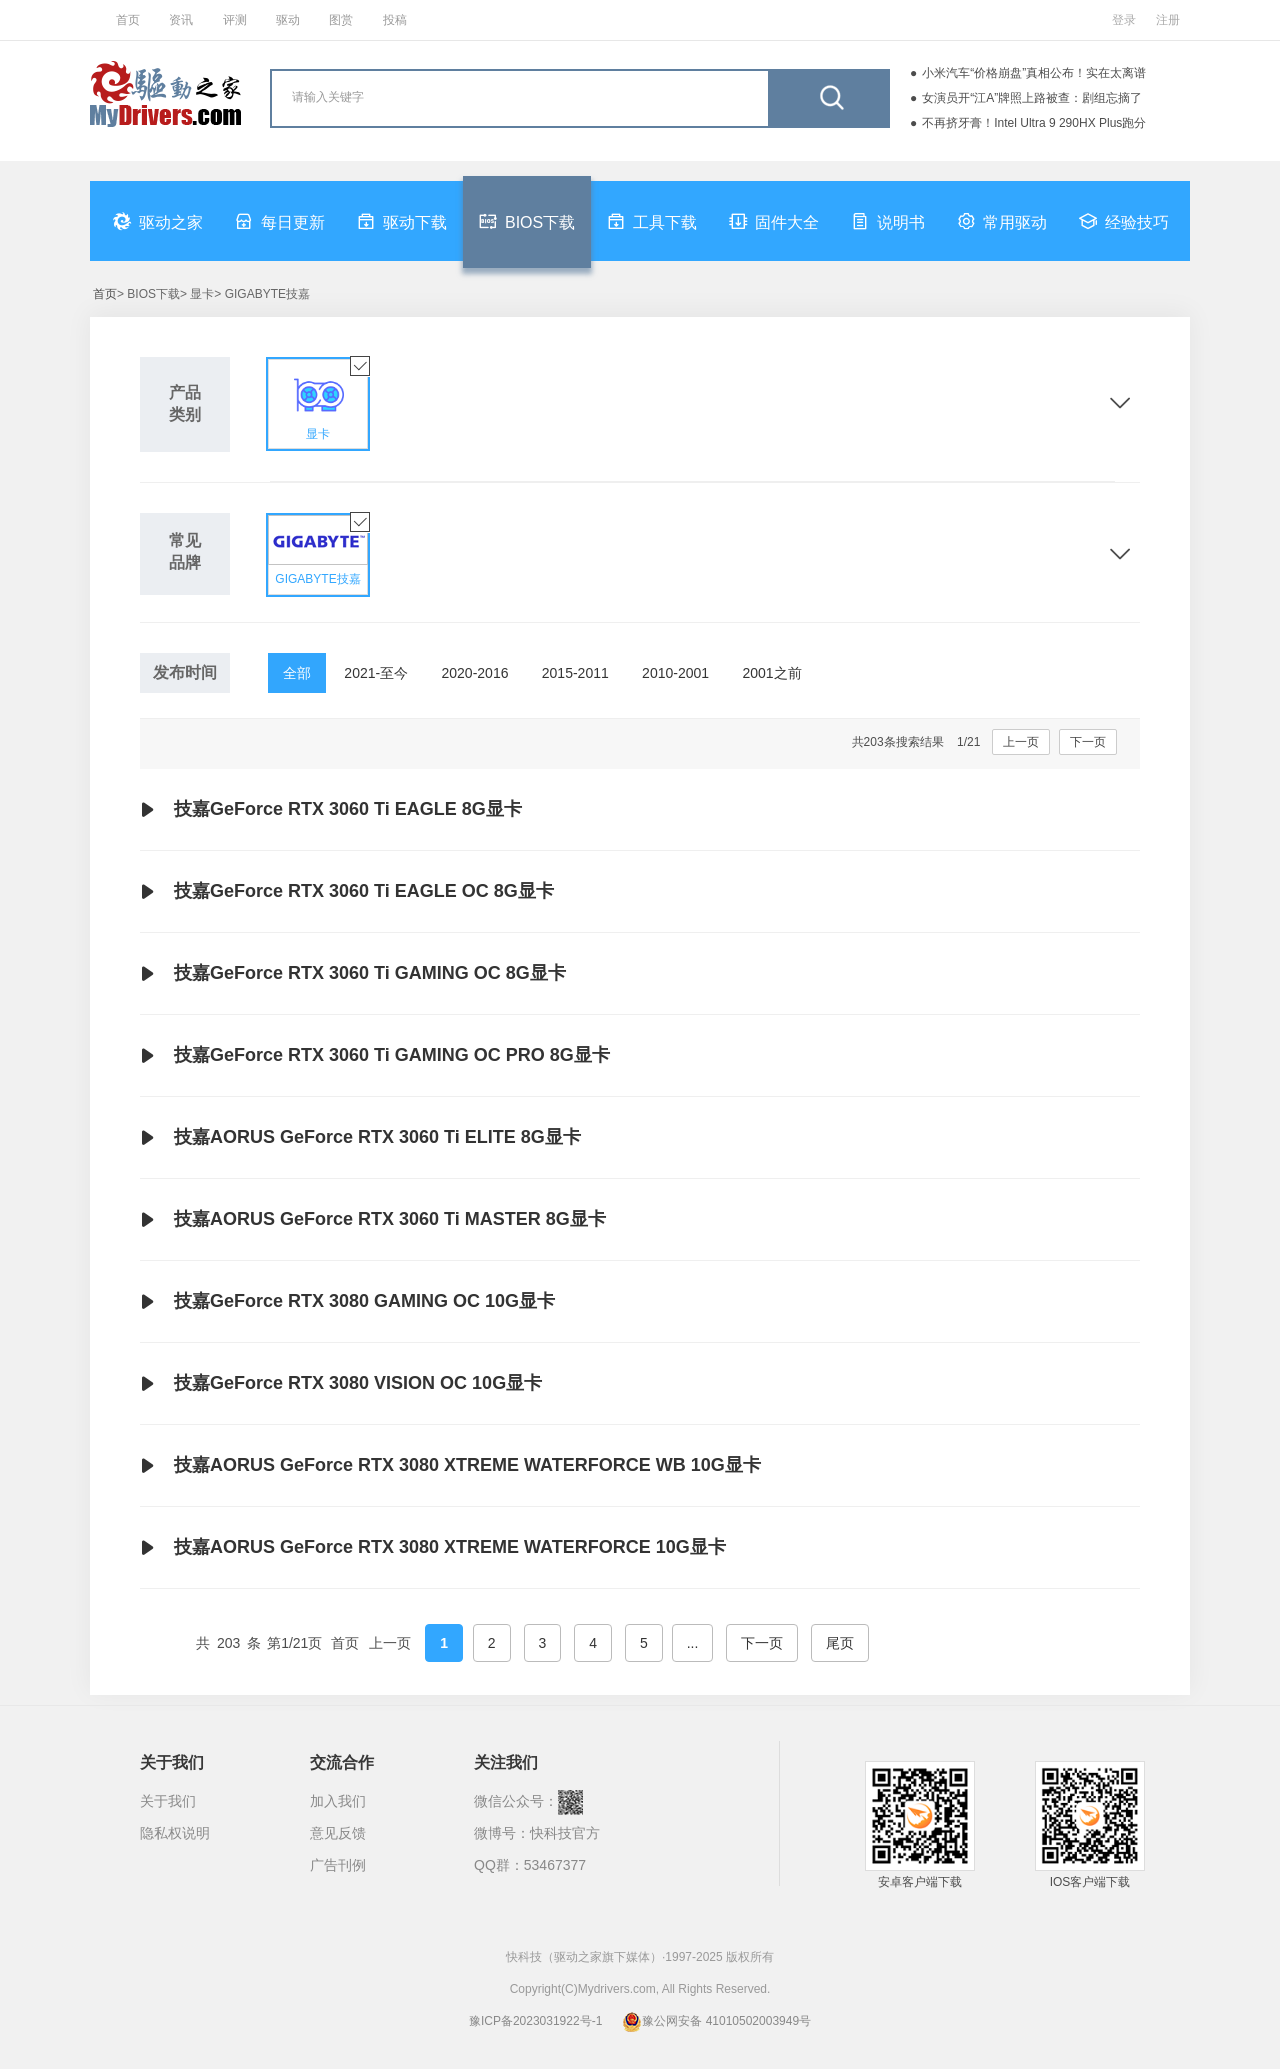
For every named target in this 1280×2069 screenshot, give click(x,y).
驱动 (288, 20)
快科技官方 (565, 1833)
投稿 (395, 20)
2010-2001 (675, 673)
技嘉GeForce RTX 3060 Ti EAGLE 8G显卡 (331, 810)
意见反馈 (338, 1833)
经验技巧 (1124, 221)
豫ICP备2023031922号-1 (535, 2021)
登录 (1124, 20)
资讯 (181, 20)
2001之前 (771, 673)
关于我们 (168, 1801)
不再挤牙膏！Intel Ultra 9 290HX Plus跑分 (1034, 123)
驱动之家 (158, 221)
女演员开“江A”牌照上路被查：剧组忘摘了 (1032, 98)
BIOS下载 (527, 221)
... (693, 1643)
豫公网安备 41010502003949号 (716, 2021)
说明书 (888, 221)
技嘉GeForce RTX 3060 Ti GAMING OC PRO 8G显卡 (375, 1056)
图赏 (341, 20)
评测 (235, 20)
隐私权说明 (175, 1833)
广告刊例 (338, 1865)
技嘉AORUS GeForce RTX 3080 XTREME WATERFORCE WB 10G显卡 (450, 1466)
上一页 (1021, 742)
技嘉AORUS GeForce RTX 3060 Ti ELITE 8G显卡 (360, 1138)
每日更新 (280, 221)
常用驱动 (1002, 221)
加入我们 (338, 1801)
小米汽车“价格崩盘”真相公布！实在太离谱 (1034, 73)
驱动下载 (402, 221)
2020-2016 (475, 673)
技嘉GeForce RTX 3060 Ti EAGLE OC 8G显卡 (347, 892)
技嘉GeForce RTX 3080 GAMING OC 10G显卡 (347, 1302)
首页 (128, 20)
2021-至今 (376, 673)
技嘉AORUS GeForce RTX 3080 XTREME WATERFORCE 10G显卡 (433, 1548)
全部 (297, 673)
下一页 (1088, 742)
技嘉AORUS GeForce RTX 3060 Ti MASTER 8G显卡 (373, 1220)
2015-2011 (575, 673)
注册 (1168, 20)
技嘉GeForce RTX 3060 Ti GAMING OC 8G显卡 (353, 974)
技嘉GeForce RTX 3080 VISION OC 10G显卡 (341, 1384)
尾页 (840, 1643)
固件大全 (774, 221)
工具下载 (652, 221)
